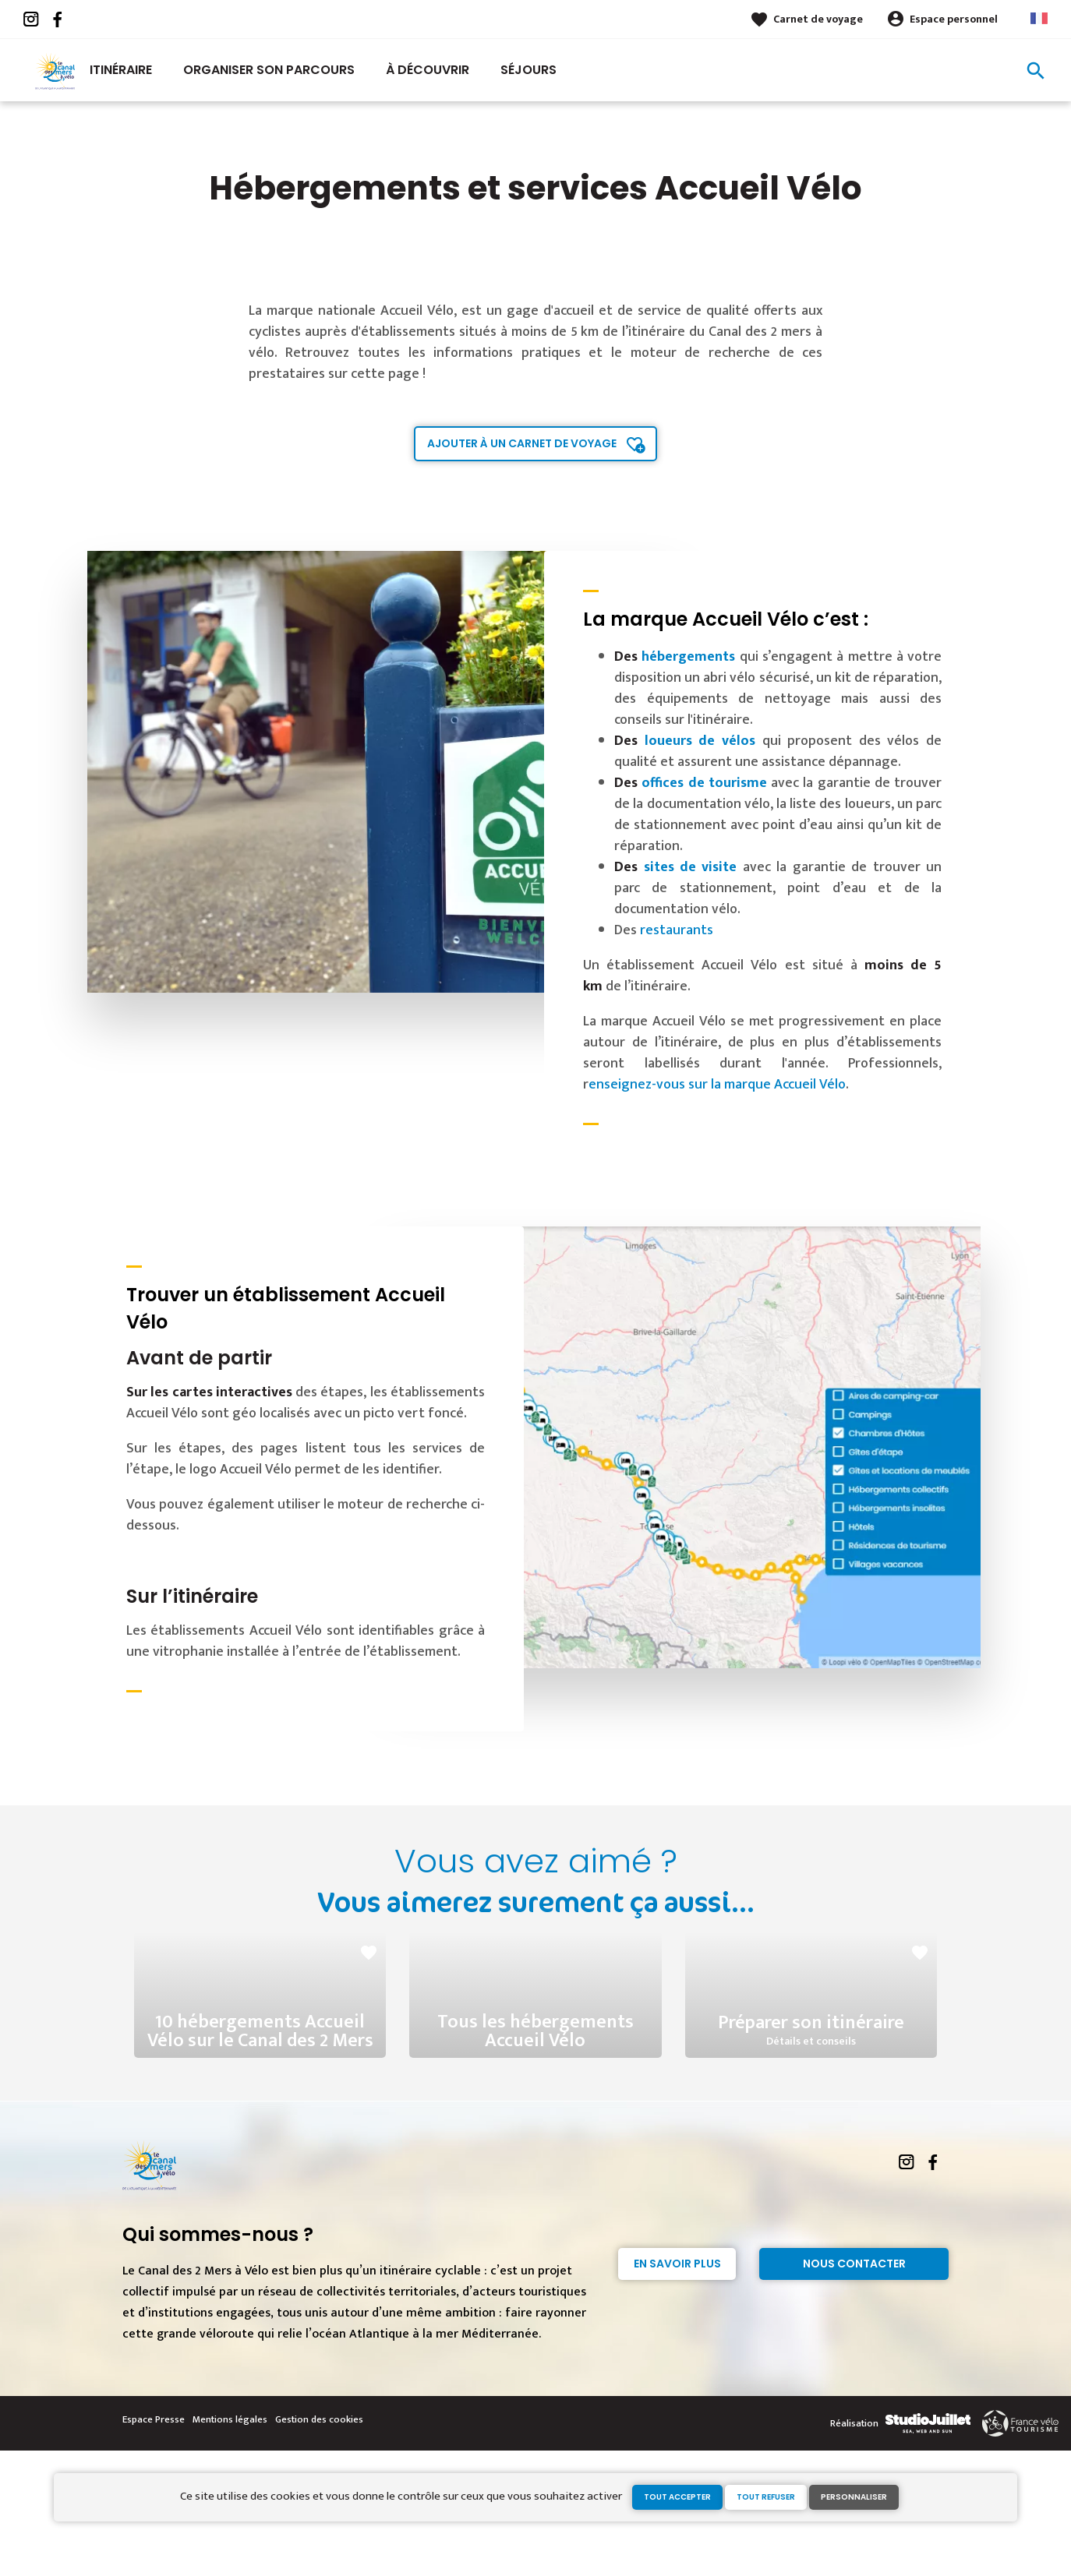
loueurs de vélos (700, 741)
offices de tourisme (704, 783)
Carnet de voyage (818, 19)
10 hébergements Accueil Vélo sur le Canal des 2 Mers (260, 2124)
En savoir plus (677, 2389)
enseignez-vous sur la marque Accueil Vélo (717, 1084)
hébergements (688, 657)
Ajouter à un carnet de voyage (522, 443)
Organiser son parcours (269, 70)
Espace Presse (153, 2544)
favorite (368, 1952)
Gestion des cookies (319, 2544)
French (1039, 18)
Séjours (528, 70)
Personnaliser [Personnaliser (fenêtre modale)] (854, 2497)
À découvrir (427, 70)
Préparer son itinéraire (811, 2124)
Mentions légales (230, 2544)
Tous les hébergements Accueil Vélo (535, 2124)
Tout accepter (677, 2497)
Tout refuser (766, 2497)
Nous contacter (854, 2389)
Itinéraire (121, 70)
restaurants (676, 930)
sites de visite (690, 867)
